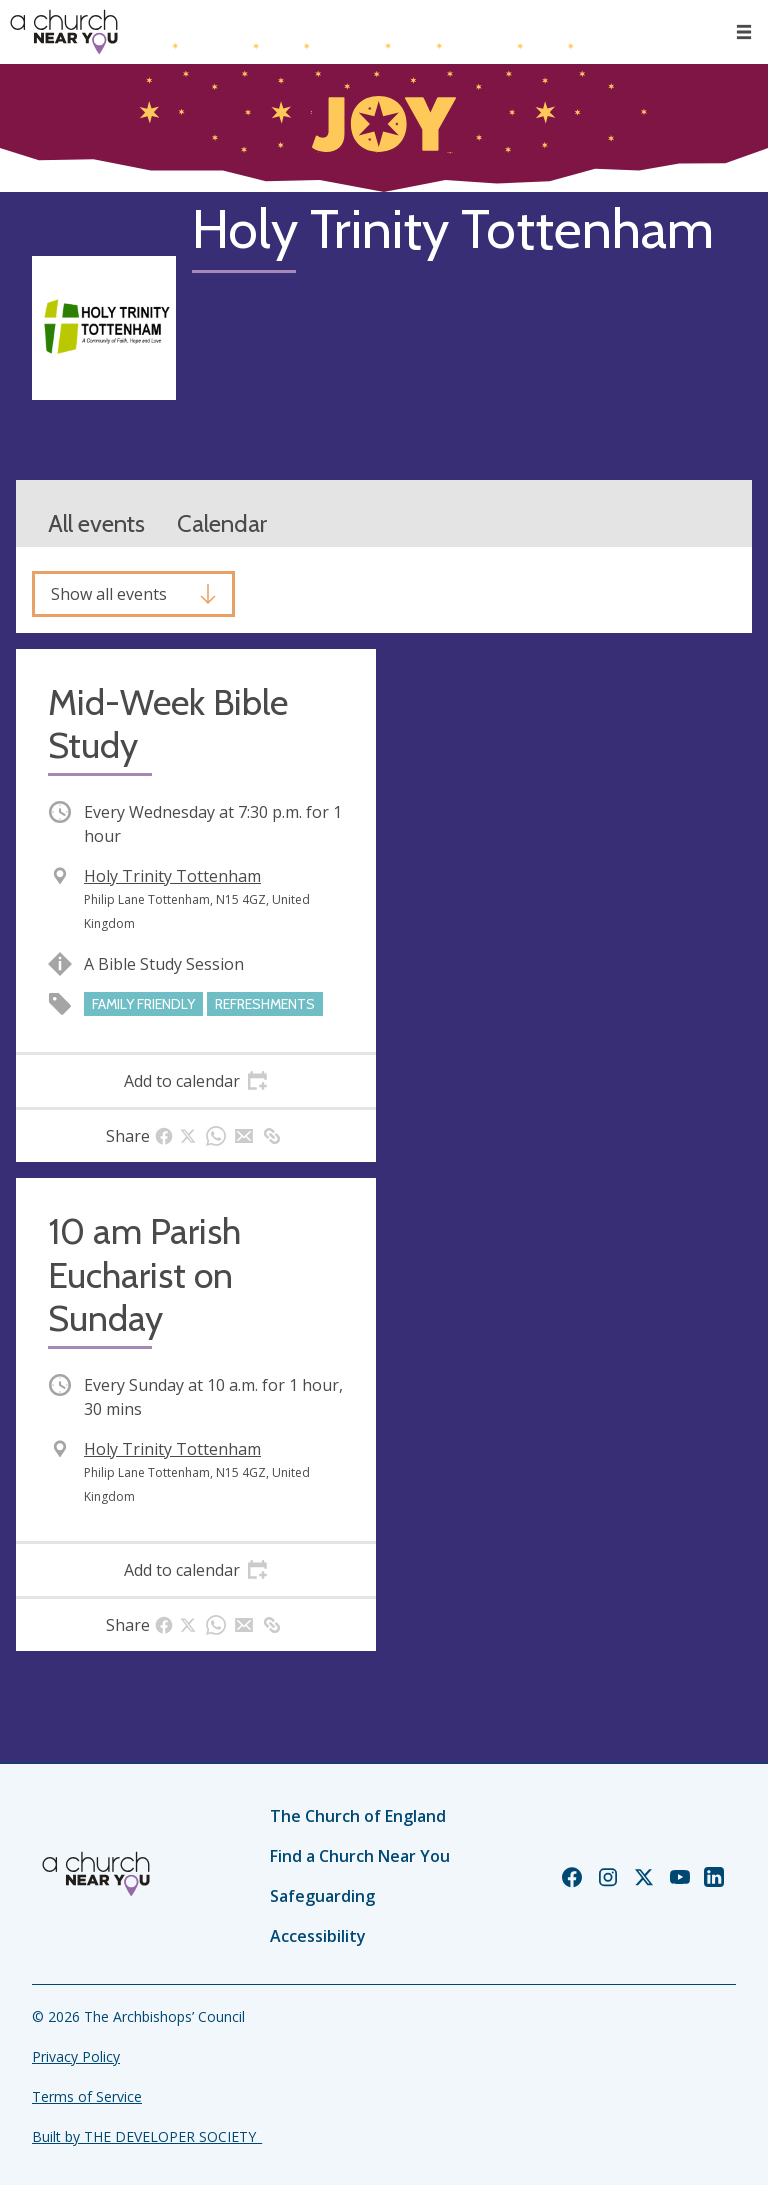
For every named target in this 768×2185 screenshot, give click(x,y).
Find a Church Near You (360, 1856)
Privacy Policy (76, 2056)
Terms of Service (87, 2096)
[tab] (196, 1081)
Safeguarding (322, 1896)
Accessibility (318, 1936)
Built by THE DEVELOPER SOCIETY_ (147, 2136)
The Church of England (358, 1816)
